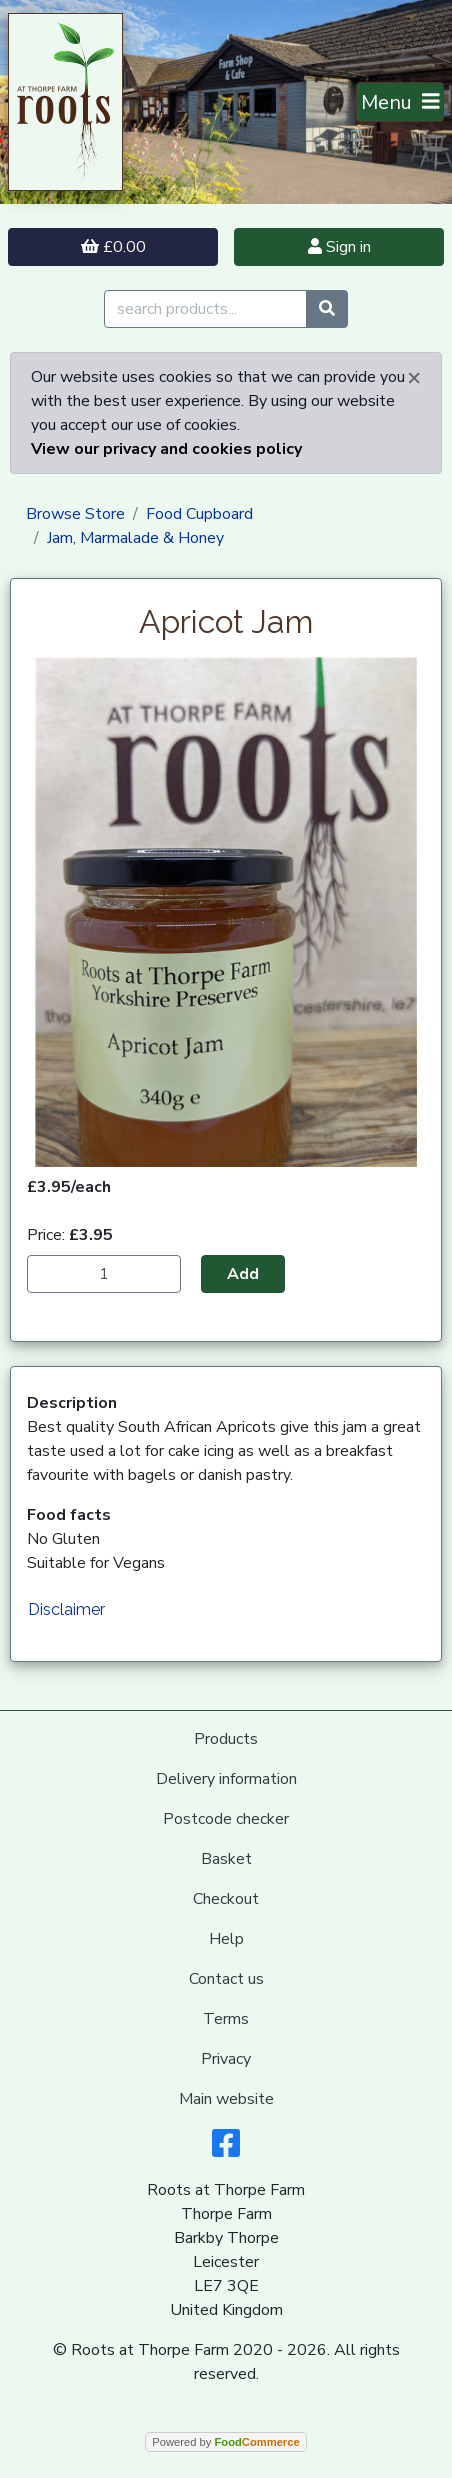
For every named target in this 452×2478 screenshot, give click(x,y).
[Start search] (327, 309)
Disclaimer (66, 1609)
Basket (226, 1859)
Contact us (226, 1979)
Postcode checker (226, 1819)
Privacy (226, 2059)
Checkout (226, 1899)
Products (226, 1739)
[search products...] (205, 309)
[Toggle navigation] (400, 102)
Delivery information (226, 1779)
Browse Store (75, 514)
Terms (226, 2019)
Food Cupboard (199, 514)
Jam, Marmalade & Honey (135, 538)
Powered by (225, 2442)
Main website (226, 2099)
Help (226, 1939)
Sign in (339, 247)
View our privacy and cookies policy (166, 449)
